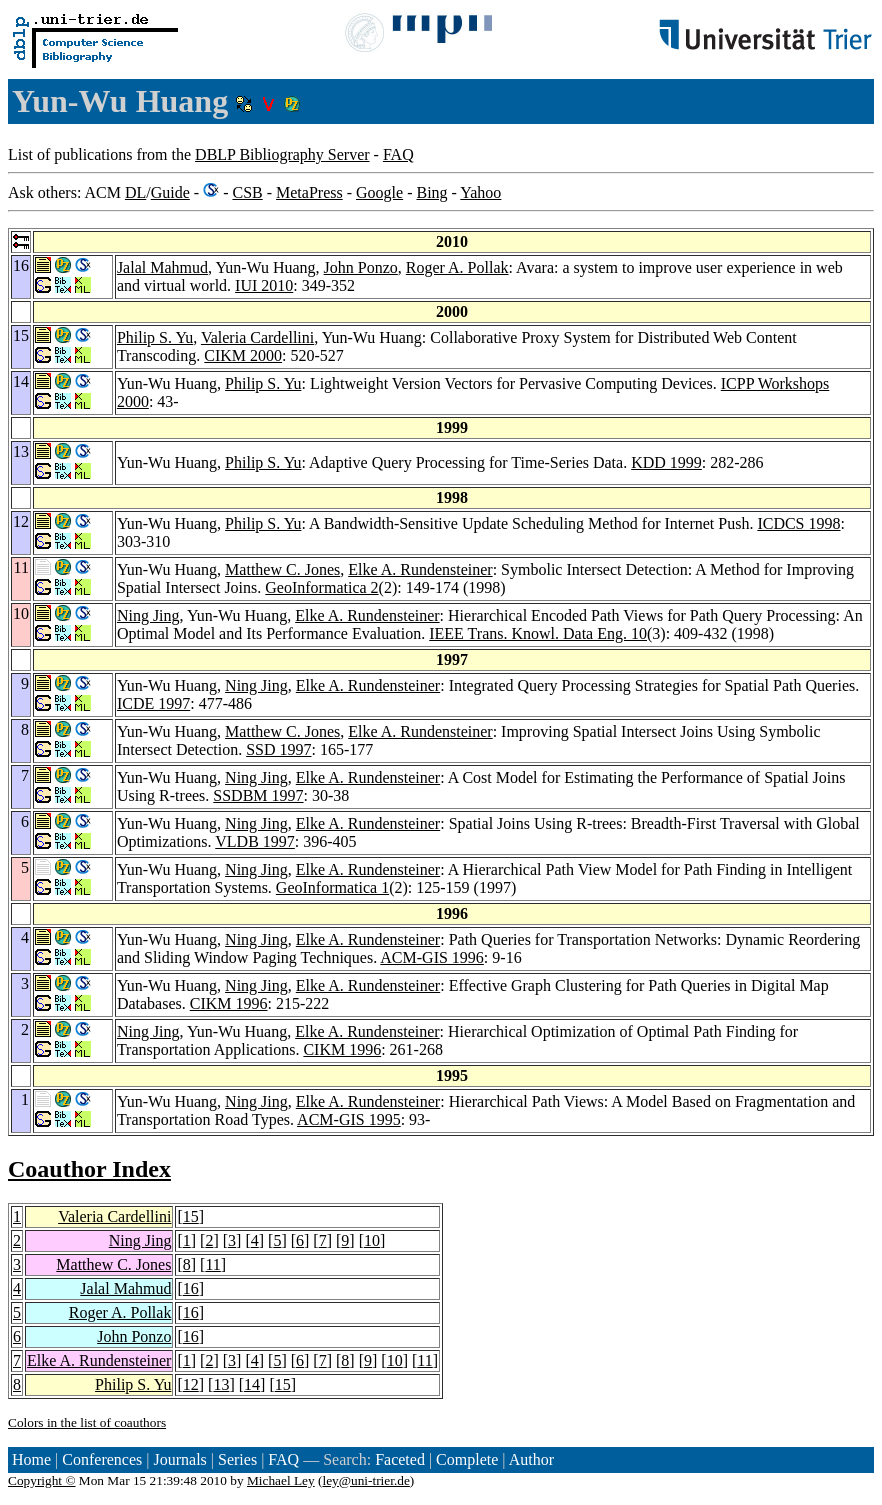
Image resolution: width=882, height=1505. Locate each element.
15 (191, 1216)
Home (31, 1459)
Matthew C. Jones (282, 569)
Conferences (102, 1459)
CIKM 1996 (229, 1003)
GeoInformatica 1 (332, 887)
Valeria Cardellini (257, 337)
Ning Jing (148, 615)
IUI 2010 (264, 285)
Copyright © (42, 1480)
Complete (467, 1459)
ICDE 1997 (153, 703)
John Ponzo (361, 267)
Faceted (400, 1459)
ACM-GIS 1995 (349, 1119)
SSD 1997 (278, 749)
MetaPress (309, 192)
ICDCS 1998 (798, 523)
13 (221, 1384)
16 (191, 1288)
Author (531, 1459)
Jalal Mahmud (162, 267)
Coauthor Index (89, 1169)
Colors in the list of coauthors (87, 1422)
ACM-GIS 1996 (432, 957)
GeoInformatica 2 (321, 587)
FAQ (398, 154)
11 (212, 1264)
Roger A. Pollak (457, 267)
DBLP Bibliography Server (282, 154)
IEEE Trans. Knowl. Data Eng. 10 (538, 633)
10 (372, 1240)
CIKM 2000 (243, 355)
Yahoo (480, 192)
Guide (170, 192)
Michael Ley (281, 1480)
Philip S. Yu (155, 337)
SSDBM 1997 (258, 795)
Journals (179, 1459)
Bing (431, 192)
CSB (247, 192)
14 (252, 1384)
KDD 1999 (666, 462)
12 (191, 1384)
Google (379, 192)
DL (135, 192)
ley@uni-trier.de (365, 1480)
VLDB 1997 (255, 841)
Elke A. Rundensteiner (420, 569)
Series (237, 1459)
